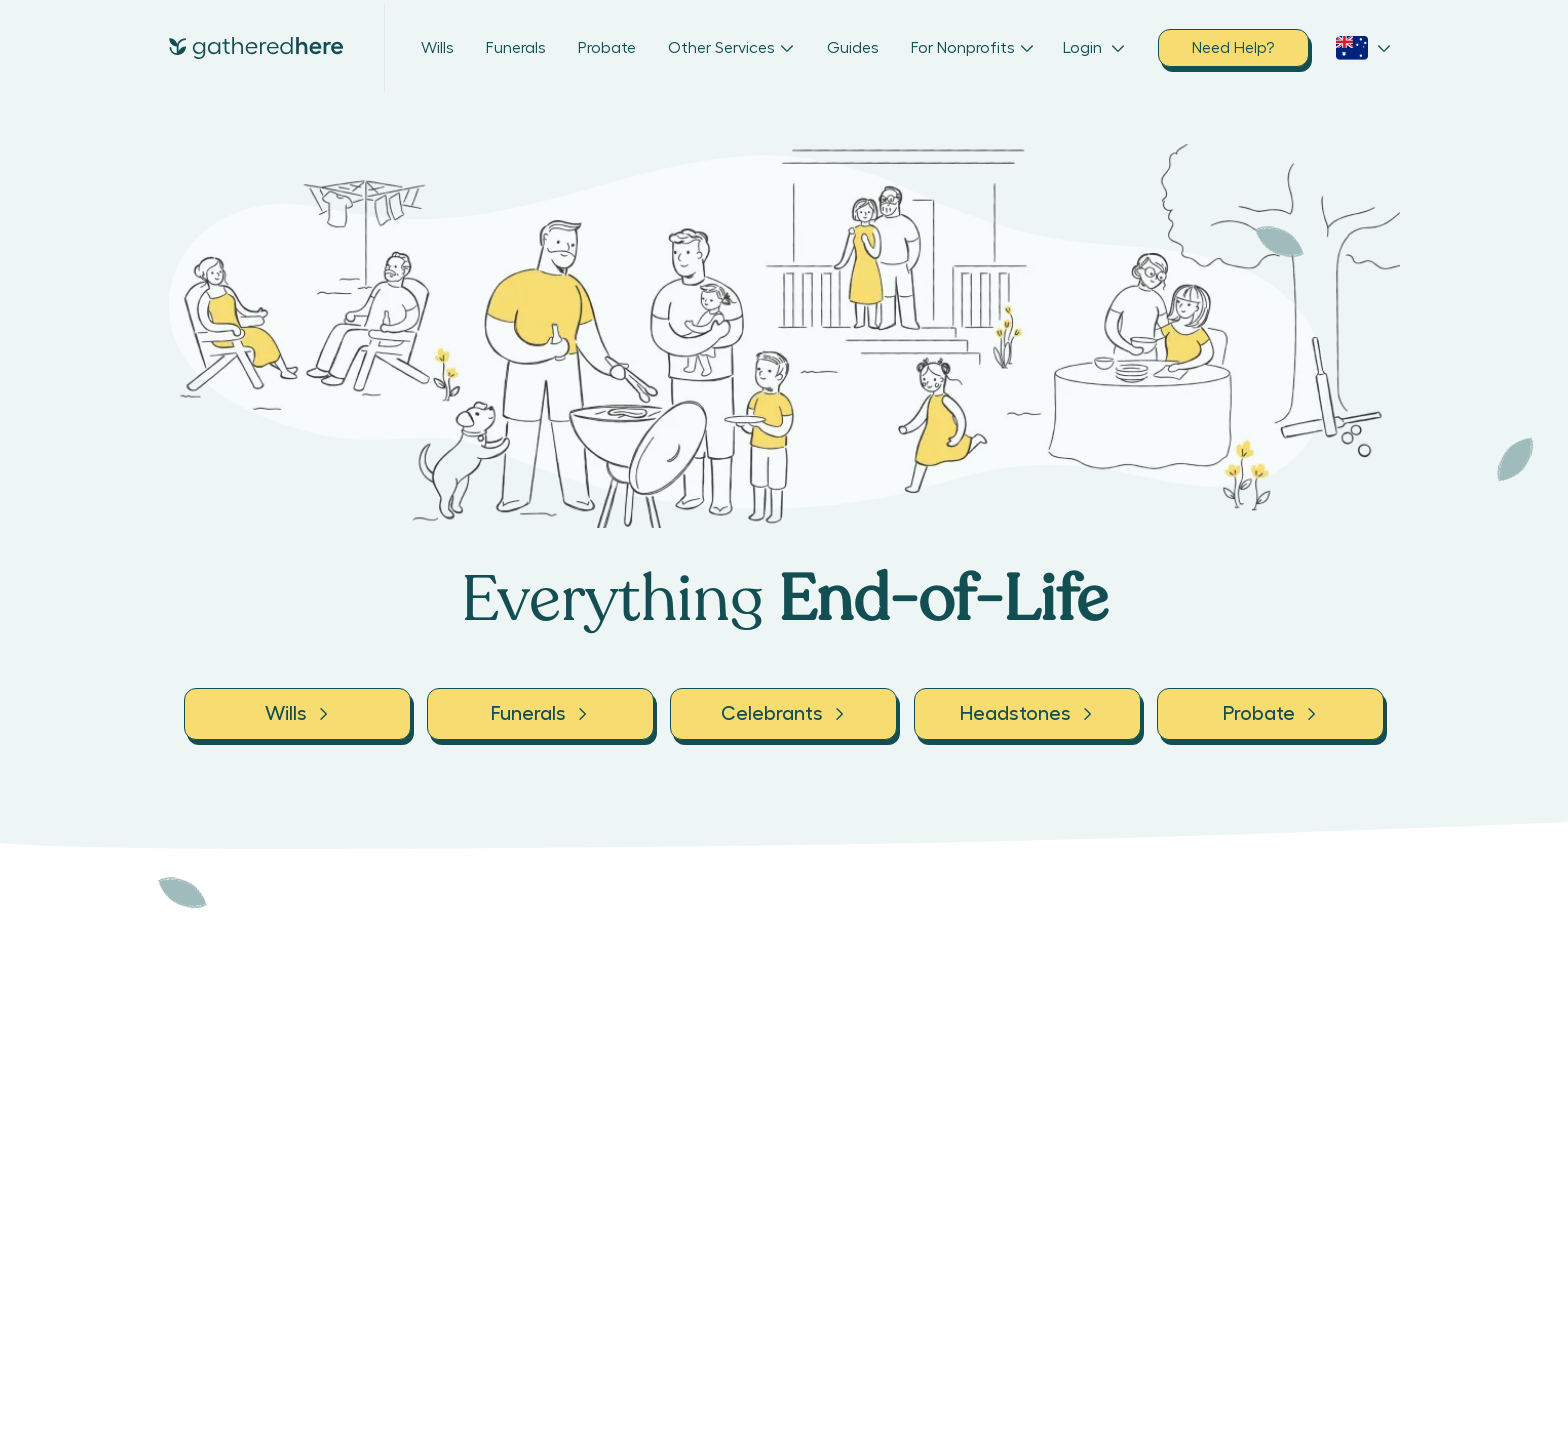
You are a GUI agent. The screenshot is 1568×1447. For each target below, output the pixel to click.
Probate (607, 48)
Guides (853, 48)
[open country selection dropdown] (1364, 48)
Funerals (516, 48)
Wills (437, 48)
